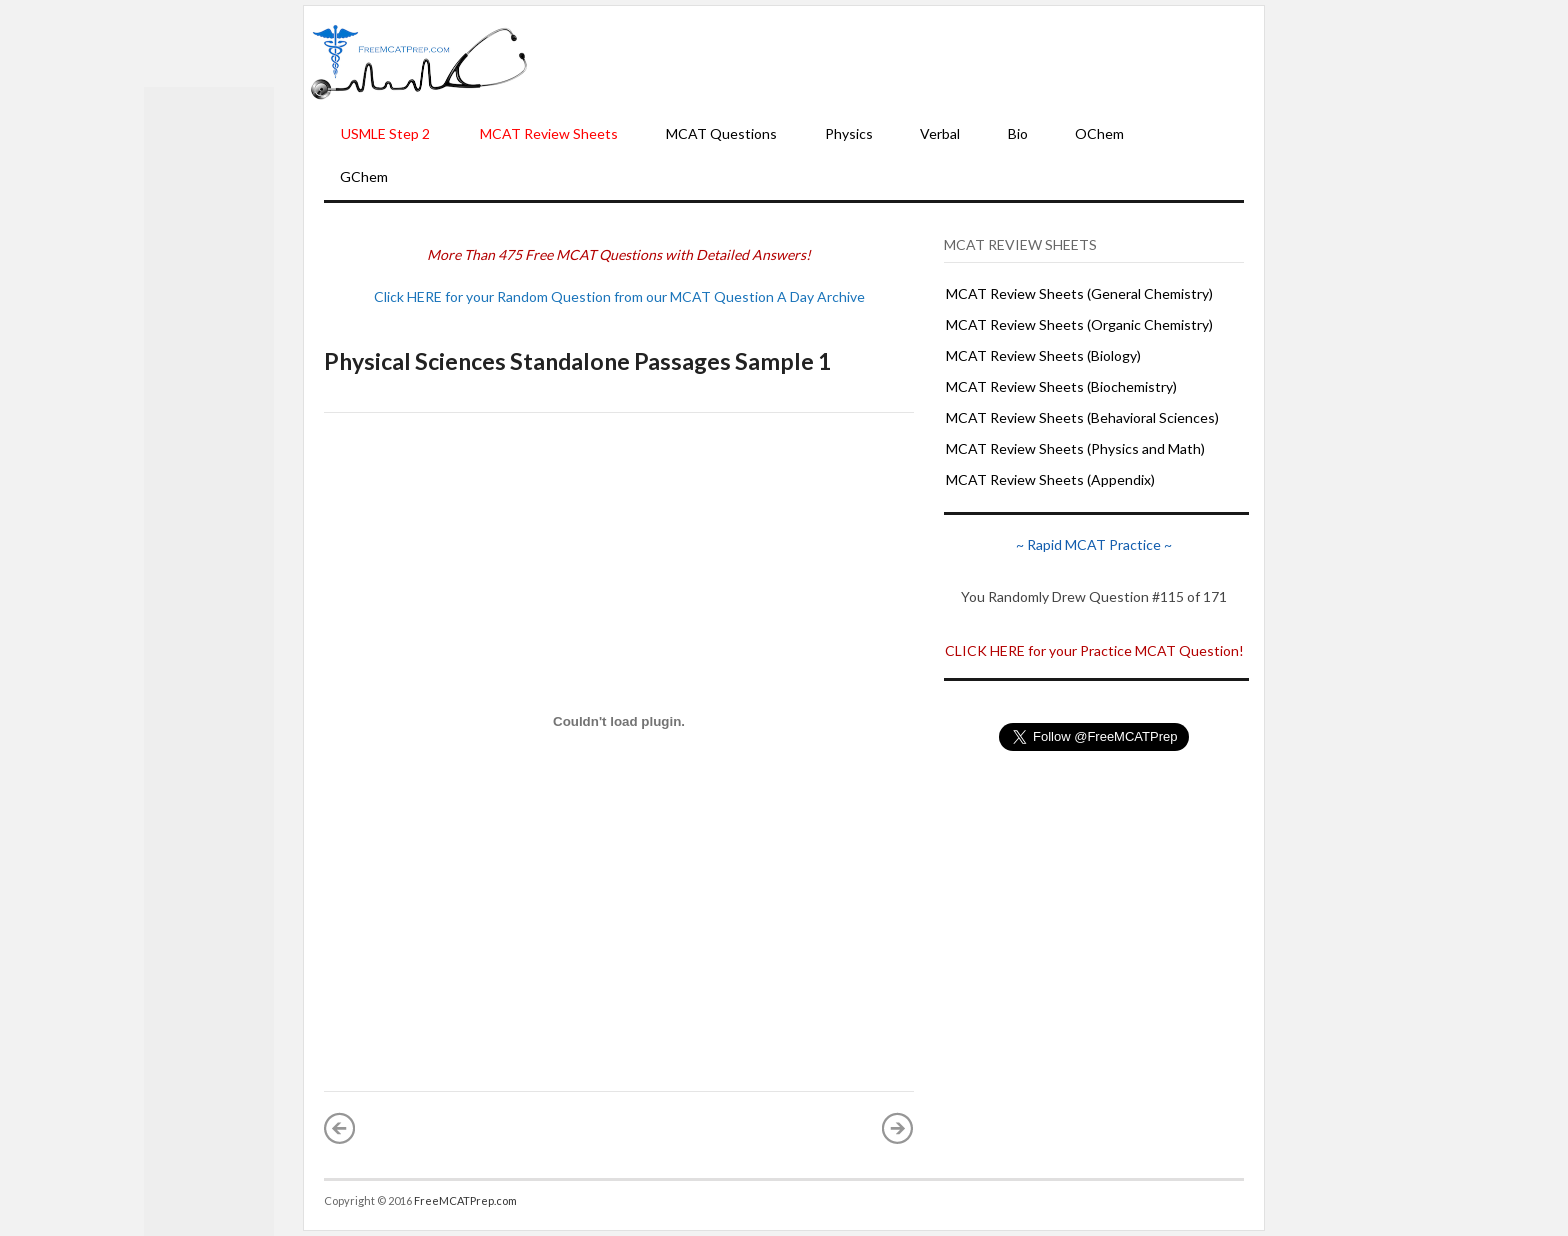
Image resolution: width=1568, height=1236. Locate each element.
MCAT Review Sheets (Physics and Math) (1075, 448)
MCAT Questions (721, 133)
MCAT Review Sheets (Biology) (1043, 355)
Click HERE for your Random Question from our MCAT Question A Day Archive (619, 296)
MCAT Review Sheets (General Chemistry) (1079, 293)
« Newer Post (340, 1128)
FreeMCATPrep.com (465, 1200)
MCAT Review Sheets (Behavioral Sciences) (1082, 417)
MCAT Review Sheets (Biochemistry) (1061, 386)
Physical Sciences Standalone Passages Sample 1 (577, 361)
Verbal (940, 133)
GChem (364, 176)
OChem (1099, 133)
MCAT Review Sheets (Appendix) (1050, 479)
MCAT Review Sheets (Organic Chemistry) (1079, 324)
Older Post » (898, 1128)
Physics (849, 133)
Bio (1018, 133)
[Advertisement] (896, 61)
